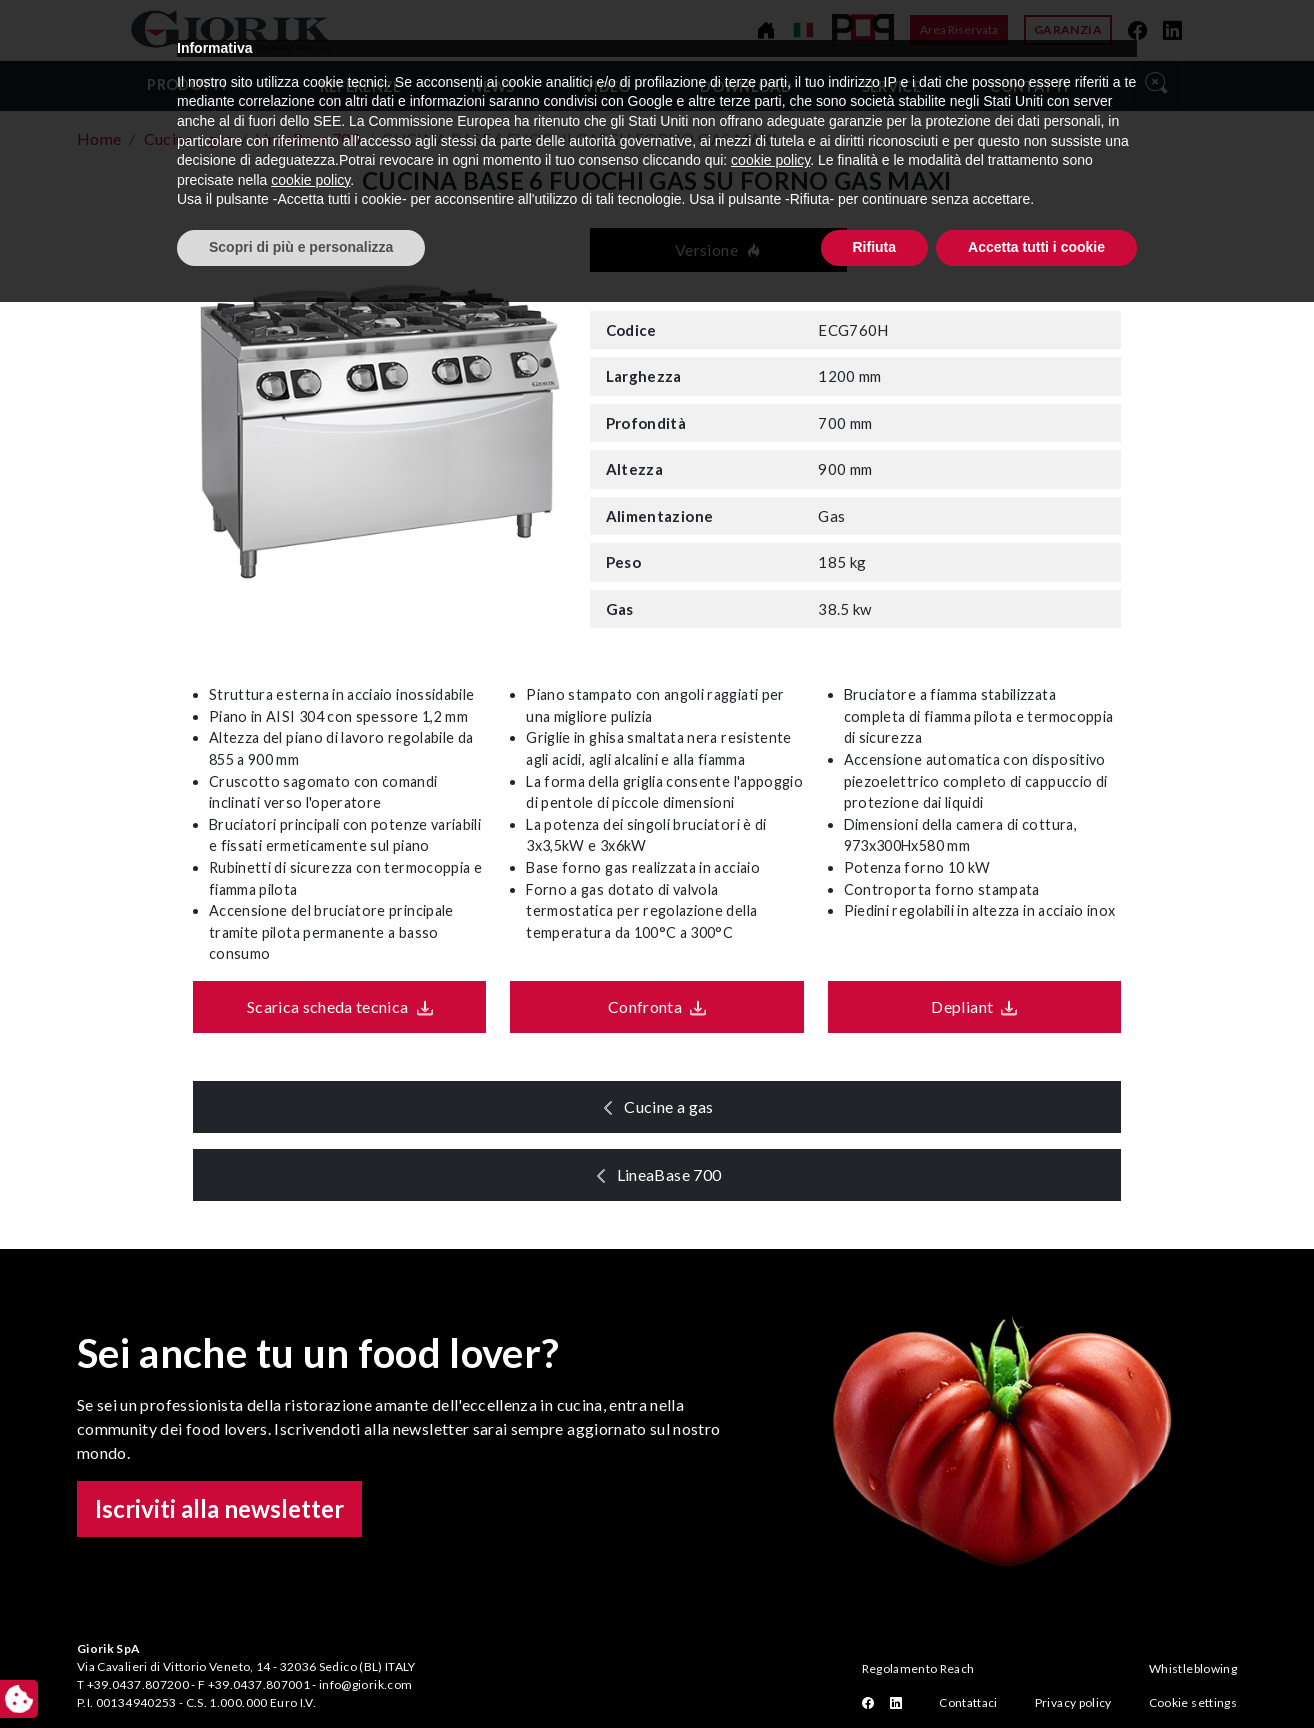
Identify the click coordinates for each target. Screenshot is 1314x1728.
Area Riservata (959, 29)
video (607, 86)
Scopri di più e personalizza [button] (301, 1673)
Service (891, 86)
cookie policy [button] (770, 1587)
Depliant (955, 1006)
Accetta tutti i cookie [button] (1036, 1673)
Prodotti (186, 84)
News (492, 86)
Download (746, 86)
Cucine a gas (676, 1106)
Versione (718, 249)
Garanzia (1068, 29)
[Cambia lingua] (803, 30)
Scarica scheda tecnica (320, 1006)
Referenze (361, 86)
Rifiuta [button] (875, 1673)
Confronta (637, 1006)
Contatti (1029, 86)
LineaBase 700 (676, 1174)
